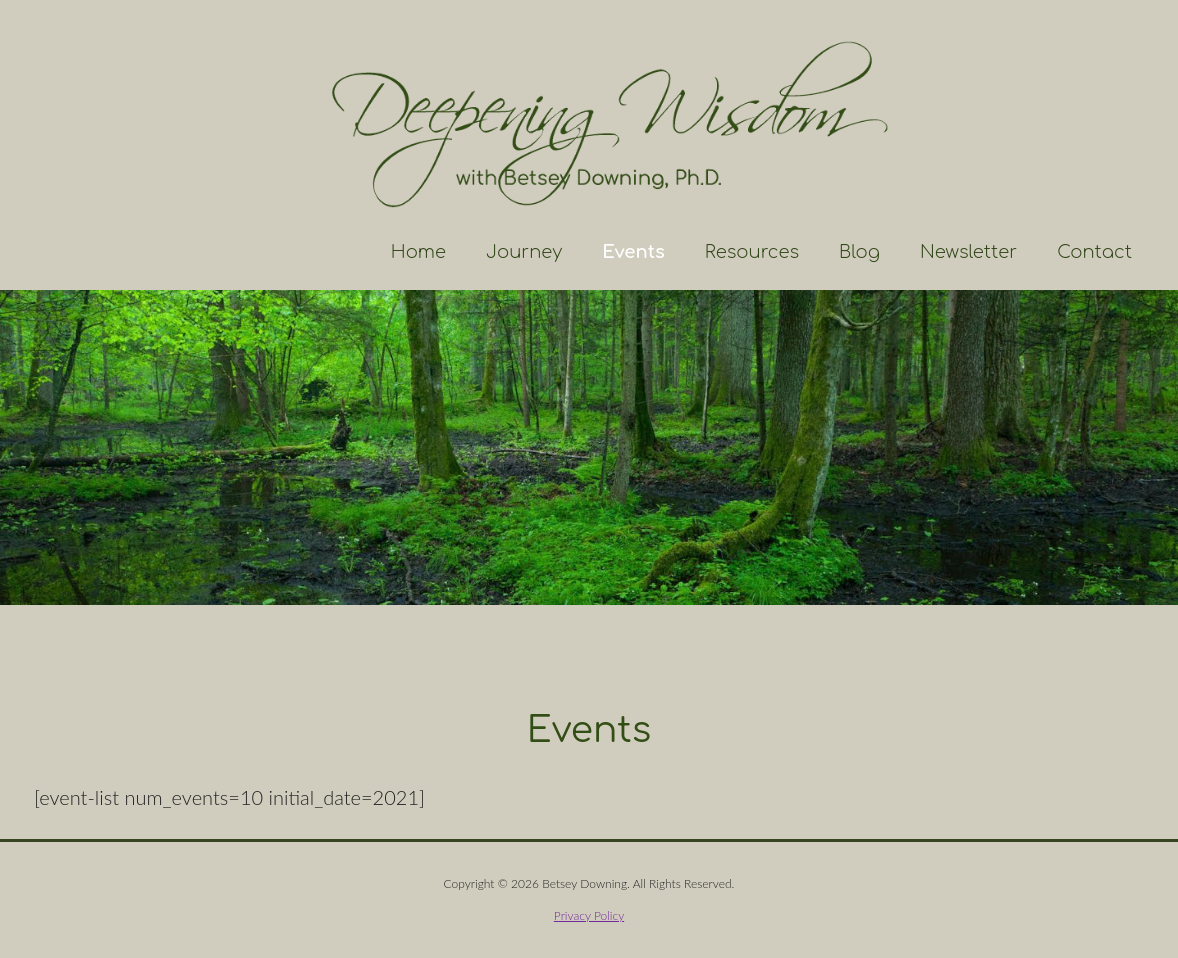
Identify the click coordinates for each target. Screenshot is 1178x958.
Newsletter (968, 252)
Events (633, 252)
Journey (524, 252)
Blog (859, 252)
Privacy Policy (589, 915)
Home (418, 252)
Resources (752, 252)
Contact (1094, 252)
